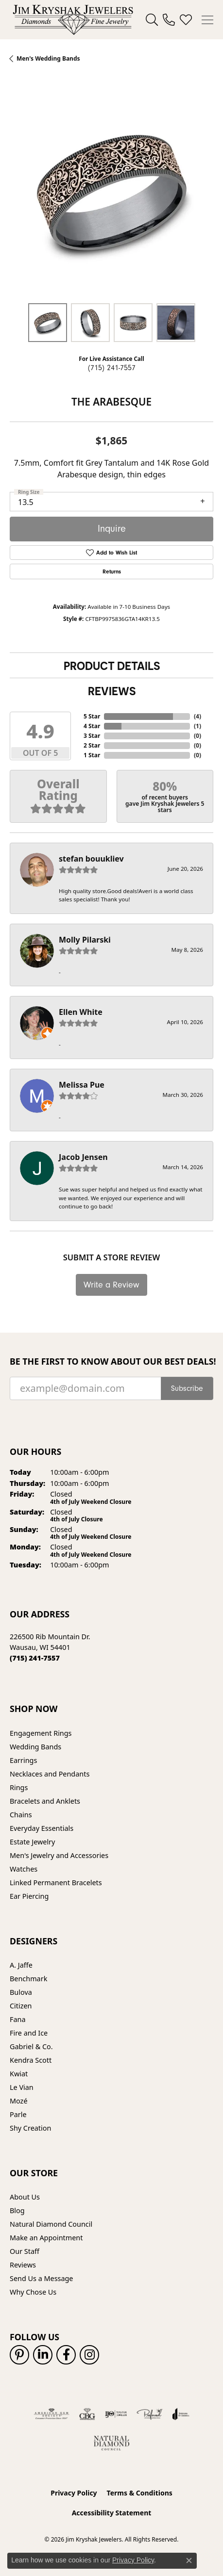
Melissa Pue (81, 1084)
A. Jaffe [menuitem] (21, 1965)
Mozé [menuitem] (19, 2100)
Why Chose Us (33, 2292)
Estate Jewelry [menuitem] (32, 1841)
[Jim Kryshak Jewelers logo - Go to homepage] (73, 19)
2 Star (92, 745)
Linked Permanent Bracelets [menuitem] (56, 1882)
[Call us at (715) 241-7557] (35, 1658)
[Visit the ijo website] (116, 2414)
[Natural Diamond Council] (111, 2443)
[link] (169, 20)
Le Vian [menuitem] (22, 2087)
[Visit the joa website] (180, 2414)
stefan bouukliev (91, 858)
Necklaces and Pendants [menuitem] (49, 1773)
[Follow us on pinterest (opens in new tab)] (19, 2354)
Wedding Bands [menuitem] (35, 1746)
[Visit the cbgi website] (87, 2414)
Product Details (112, 665)
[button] (152, 20)
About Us (25, 2196)
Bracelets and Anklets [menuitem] (45, 1801)
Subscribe (187, 1388)
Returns (112, 571)
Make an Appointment (46, 2237)
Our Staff (24, 2251)
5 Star (92, 716)
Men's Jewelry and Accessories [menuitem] (59, 1855)
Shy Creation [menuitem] (30, 2128)
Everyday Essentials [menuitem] (41, 1828)
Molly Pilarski (85, 939)
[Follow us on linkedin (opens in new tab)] (42, 2354)
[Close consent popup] (189, 2560)
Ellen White (81, 1012)
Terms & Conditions (139, 2492)
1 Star (92, 755)
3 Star (92, 736)
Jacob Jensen (83, 1157)
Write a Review (111, 1285)
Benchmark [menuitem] (28, 1978)
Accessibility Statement (112, 2512)
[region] (111, 191)
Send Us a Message (41, 2278)
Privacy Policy (74, 2492)
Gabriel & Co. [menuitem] (31, 2046)
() (197, 716)
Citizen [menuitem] (21, 2005)
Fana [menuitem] (18, 2019)
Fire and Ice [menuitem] (29, 2033)
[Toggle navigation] (207, 20)
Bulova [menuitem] (21, 1992)
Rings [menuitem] (19, 1787)
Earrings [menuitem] (23, 1760)
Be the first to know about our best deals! (111, 1361)
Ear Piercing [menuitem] (29, 1896)
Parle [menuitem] (18, 2114)
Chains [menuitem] (21, 1814)
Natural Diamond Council (51, 2224)
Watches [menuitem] (23, 1869)
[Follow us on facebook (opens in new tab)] (66, 2354)
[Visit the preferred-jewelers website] (150, 2414)
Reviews (112, 691)
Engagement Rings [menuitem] (41, 1733)
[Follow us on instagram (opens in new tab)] (89, 2354)
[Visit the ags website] (51, 2414)
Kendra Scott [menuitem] (30, 2060)
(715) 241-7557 (112, 367)
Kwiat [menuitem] (19, 2073)
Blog (17, 2210)
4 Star (92, 726)
